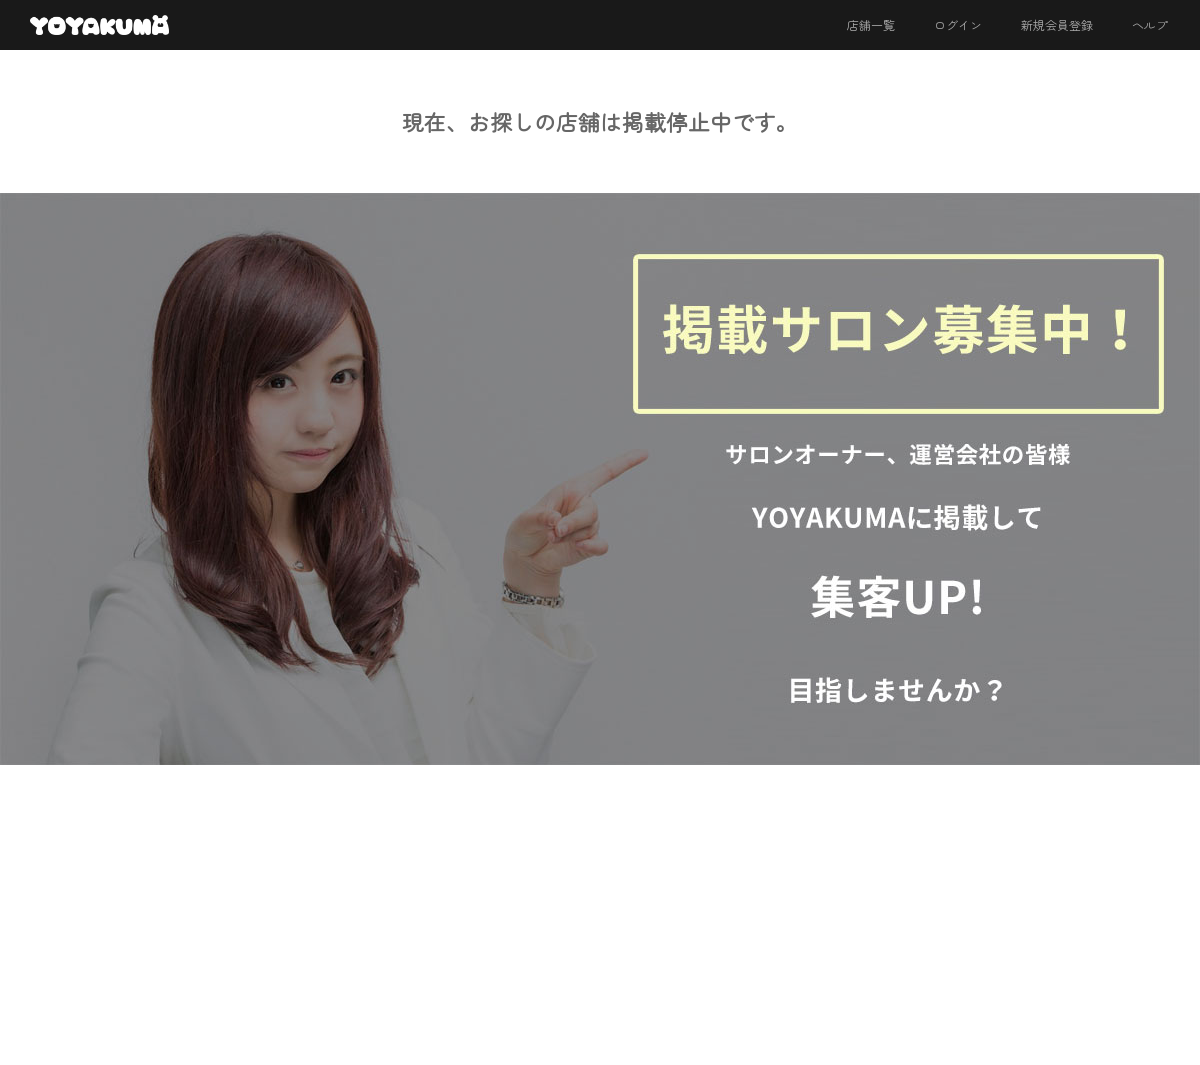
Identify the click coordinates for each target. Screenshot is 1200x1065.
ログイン (958, 24)
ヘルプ (1150, 24)
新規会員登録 (1057, 24)
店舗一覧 (871, 24)
